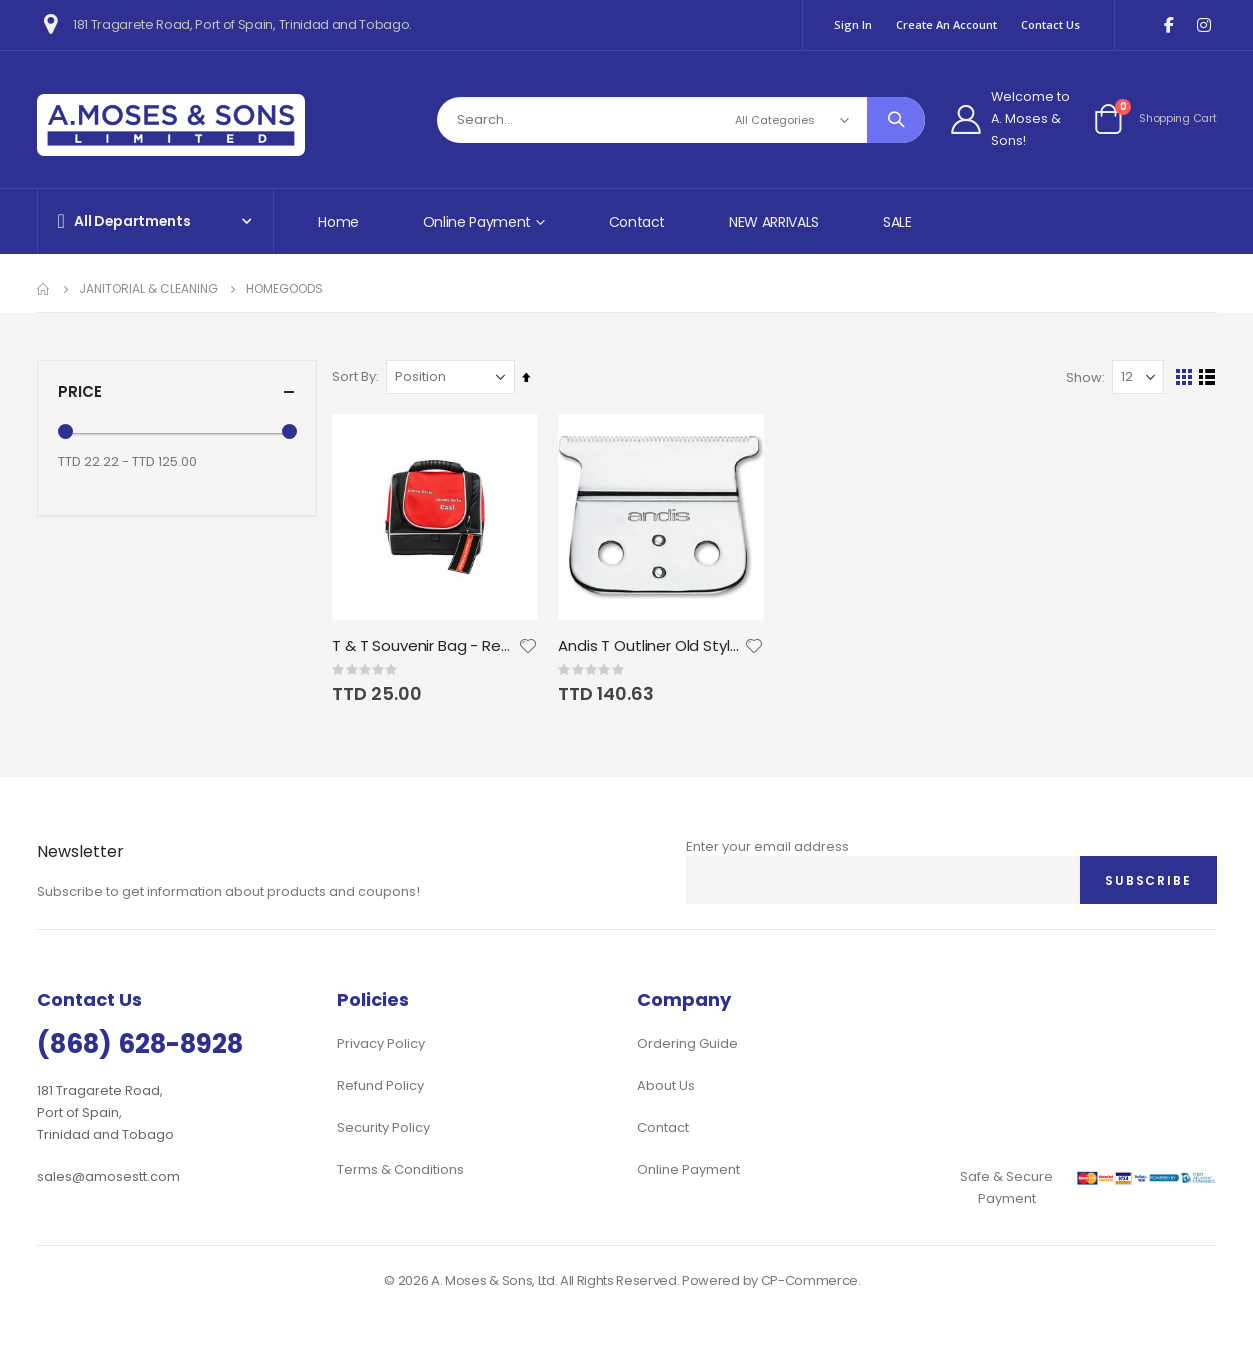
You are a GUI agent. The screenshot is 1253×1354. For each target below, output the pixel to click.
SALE (897, 222)
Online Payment (688, 1169)
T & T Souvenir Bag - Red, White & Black (429, 645)
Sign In (853, 24)
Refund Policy (380, 1085)
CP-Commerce (809, 1280)
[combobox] (681, 120)
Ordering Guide (687, 1043)
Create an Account (946, 24)
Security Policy (383, 1127)
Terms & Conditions (400, 1169)
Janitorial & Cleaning (148, 289)
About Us (666, 1085)
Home (338, 222)
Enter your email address (767, 846)
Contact (637, 222)
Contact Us (1050, 24)
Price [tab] (177, 391)
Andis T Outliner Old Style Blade (654, 645)
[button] (532, 645)
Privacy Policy (381, 1043)
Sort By (359, 376)
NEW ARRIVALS (774, 222)
